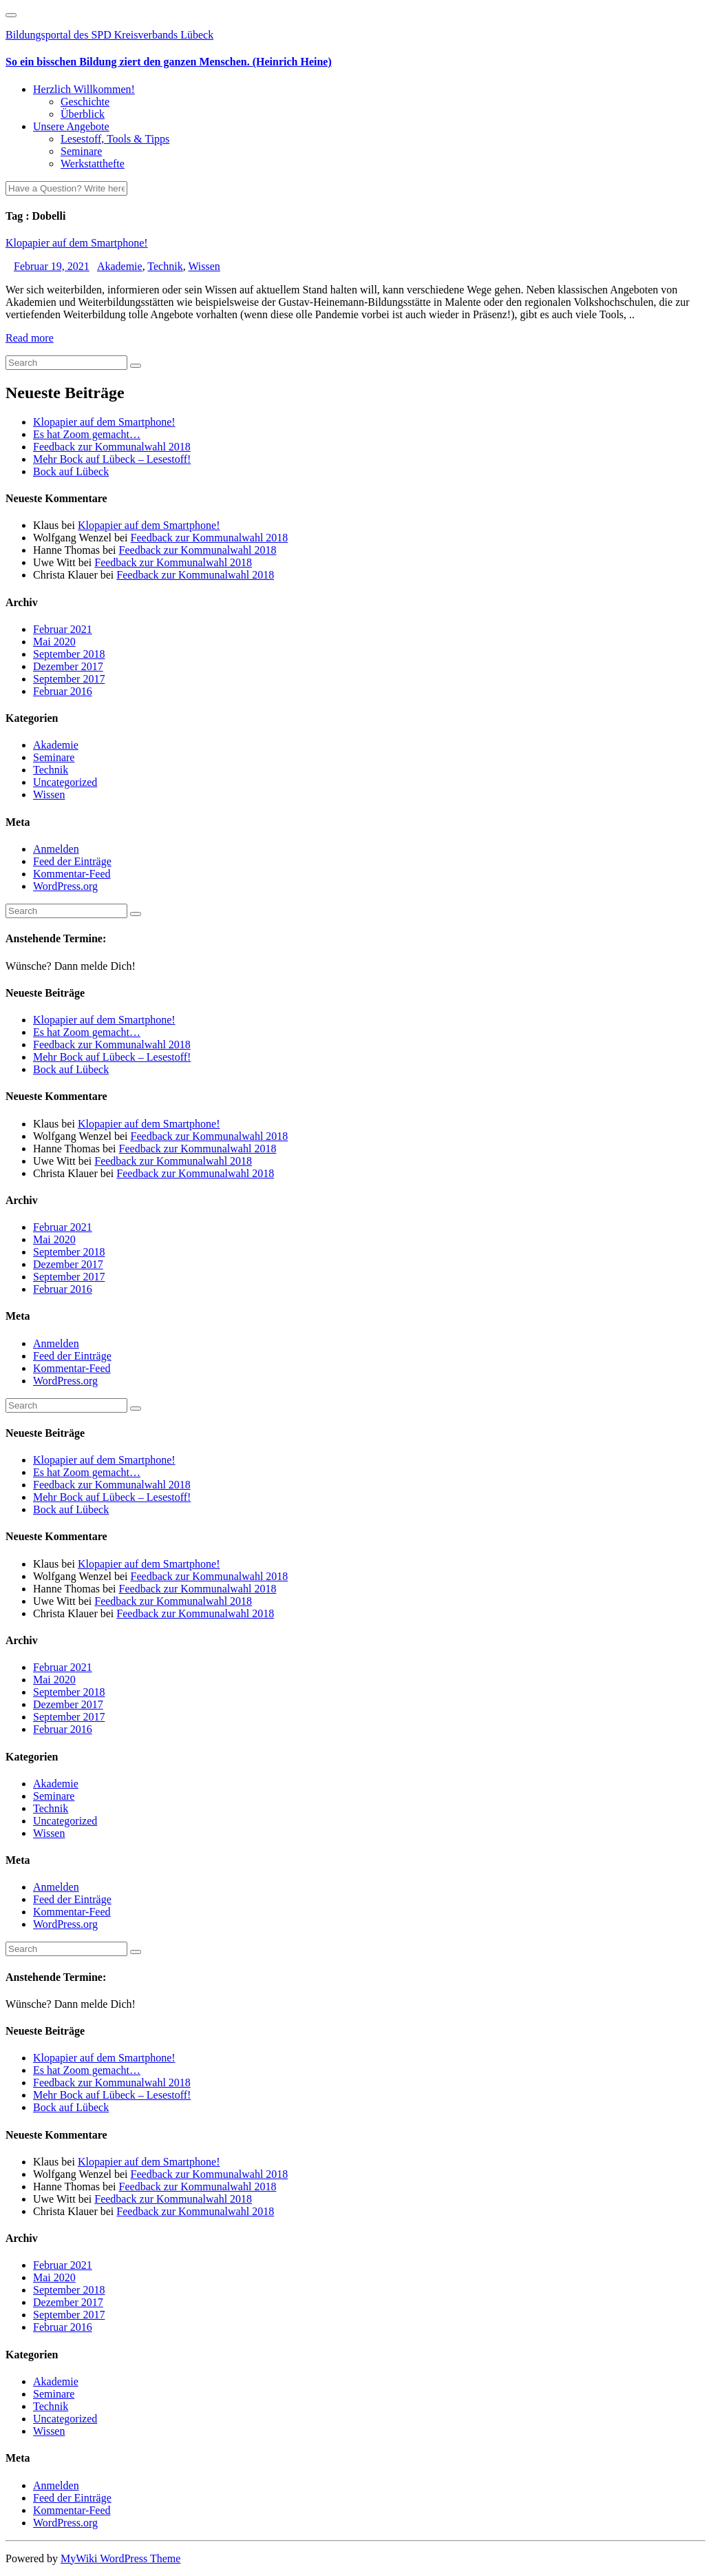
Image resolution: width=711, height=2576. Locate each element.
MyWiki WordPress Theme (120, 2558)
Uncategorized (65, 782)
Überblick (83, 114)
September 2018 (69, 654)
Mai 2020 (54, 641)
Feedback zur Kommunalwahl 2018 (112, 447)
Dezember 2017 (68, 666)
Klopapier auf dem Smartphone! (77, 243)
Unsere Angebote (71, 126)
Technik (164, 266)
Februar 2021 (62, 629)
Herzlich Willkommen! (84, 89)
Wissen (204, 266)
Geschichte (85, 101)
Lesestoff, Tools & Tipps (115, 139)
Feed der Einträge (72, 861)
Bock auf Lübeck (71, 471)
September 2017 (69, 679)
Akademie (119, 266)
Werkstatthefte (93, 163)
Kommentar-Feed (72, 874)
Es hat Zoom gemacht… (86, 434)
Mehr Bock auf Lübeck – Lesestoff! (112, 459)
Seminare (81, 151)
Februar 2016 (62, 691)
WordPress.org (65, 886)
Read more (30, 338)
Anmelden (56, 849)
